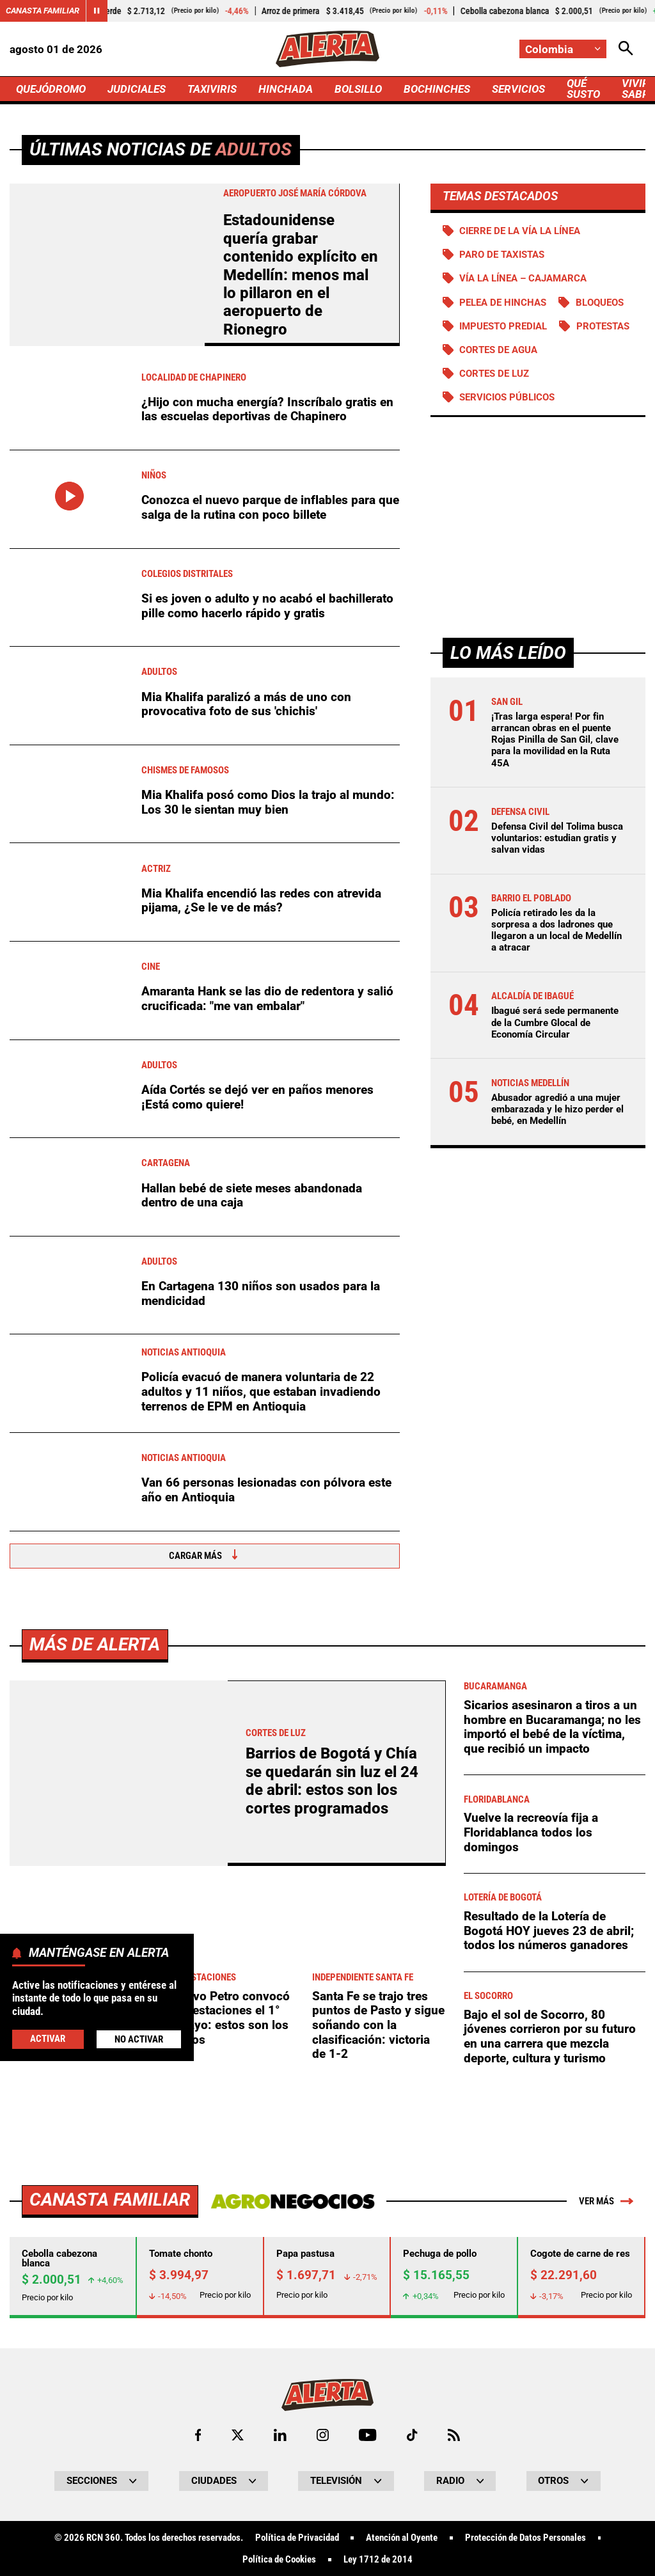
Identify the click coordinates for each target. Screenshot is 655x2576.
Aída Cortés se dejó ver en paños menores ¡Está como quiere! (257, 1097)
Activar (47, 2038)
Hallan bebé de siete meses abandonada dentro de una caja (251, 1195)
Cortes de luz (494, 373)
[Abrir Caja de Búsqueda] (626, 49)
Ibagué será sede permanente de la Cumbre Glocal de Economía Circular (555, 1022)
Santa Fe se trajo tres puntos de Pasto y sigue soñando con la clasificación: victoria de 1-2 (378, 2381)
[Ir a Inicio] (327, 49)
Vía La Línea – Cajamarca (523, 278)
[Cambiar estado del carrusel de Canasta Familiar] (96, 11)
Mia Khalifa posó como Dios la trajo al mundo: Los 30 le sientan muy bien (268, 802)
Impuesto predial (503, 326)
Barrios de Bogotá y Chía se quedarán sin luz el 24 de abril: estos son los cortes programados (332, 2137)
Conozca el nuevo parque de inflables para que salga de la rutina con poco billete (270, 507)
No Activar (138, 2039)
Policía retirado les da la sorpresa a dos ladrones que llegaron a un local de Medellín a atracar (556, 930)
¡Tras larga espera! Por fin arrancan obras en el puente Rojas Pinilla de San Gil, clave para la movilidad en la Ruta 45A (555, 740)
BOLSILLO (358, 89)
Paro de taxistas (501, 254)
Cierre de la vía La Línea (519, 231)
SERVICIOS (518, 89)
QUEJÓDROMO (51, 89)
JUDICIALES (136, 89)
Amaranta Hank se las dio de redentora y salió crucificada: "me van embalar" (267, 998)
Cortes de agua (498, 350)
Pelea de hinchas (502, 302)
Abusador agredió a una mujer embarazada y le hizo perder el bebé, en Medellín (557, 1109)
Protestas (602, 326)
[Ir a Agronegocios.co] (292, 2558)
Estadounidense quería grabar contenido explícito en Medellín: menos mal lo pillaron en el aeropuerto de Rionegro (300, 274)
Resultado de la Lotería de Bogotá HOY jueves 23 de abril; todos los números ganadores (549, 2287)
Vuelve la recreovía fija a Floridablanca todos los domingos (531, 2189)
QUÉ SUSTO (583, 88)
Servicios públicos (507, 397)
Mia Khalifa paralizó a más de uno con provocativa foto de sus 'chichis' (246, 704)
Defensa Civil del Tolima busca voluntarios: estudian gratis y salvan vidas (557, 838)
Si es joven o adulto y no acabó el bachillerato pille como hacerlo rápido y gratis (267, 605)
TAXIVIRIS (212, 89)
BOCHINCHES (437, 89)
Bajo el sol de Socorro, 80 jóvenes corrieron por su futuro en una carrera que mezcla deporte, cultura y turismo (550, 2393)
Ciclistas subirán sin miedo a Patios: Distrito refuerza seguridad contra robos (74, 2374)
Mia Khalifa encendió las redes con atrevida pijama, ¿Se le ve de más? (261, 900)
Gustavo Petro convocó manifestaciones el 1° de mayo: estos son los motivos (225, 2374)
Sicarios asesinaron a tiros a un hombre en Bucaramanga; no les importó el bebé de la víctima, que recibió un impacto (552, 2084)
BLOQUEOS (600, 302)
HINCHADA (285, 89)
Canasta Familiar (42, 10)
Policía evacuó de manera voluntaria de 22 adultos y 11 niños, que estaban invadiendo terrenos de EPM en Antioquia (261, 1391)
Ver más (606, 2558)
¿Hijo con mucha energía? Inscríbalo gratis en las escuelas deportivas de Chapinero (267, 409)
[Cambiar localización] (562, 49)
